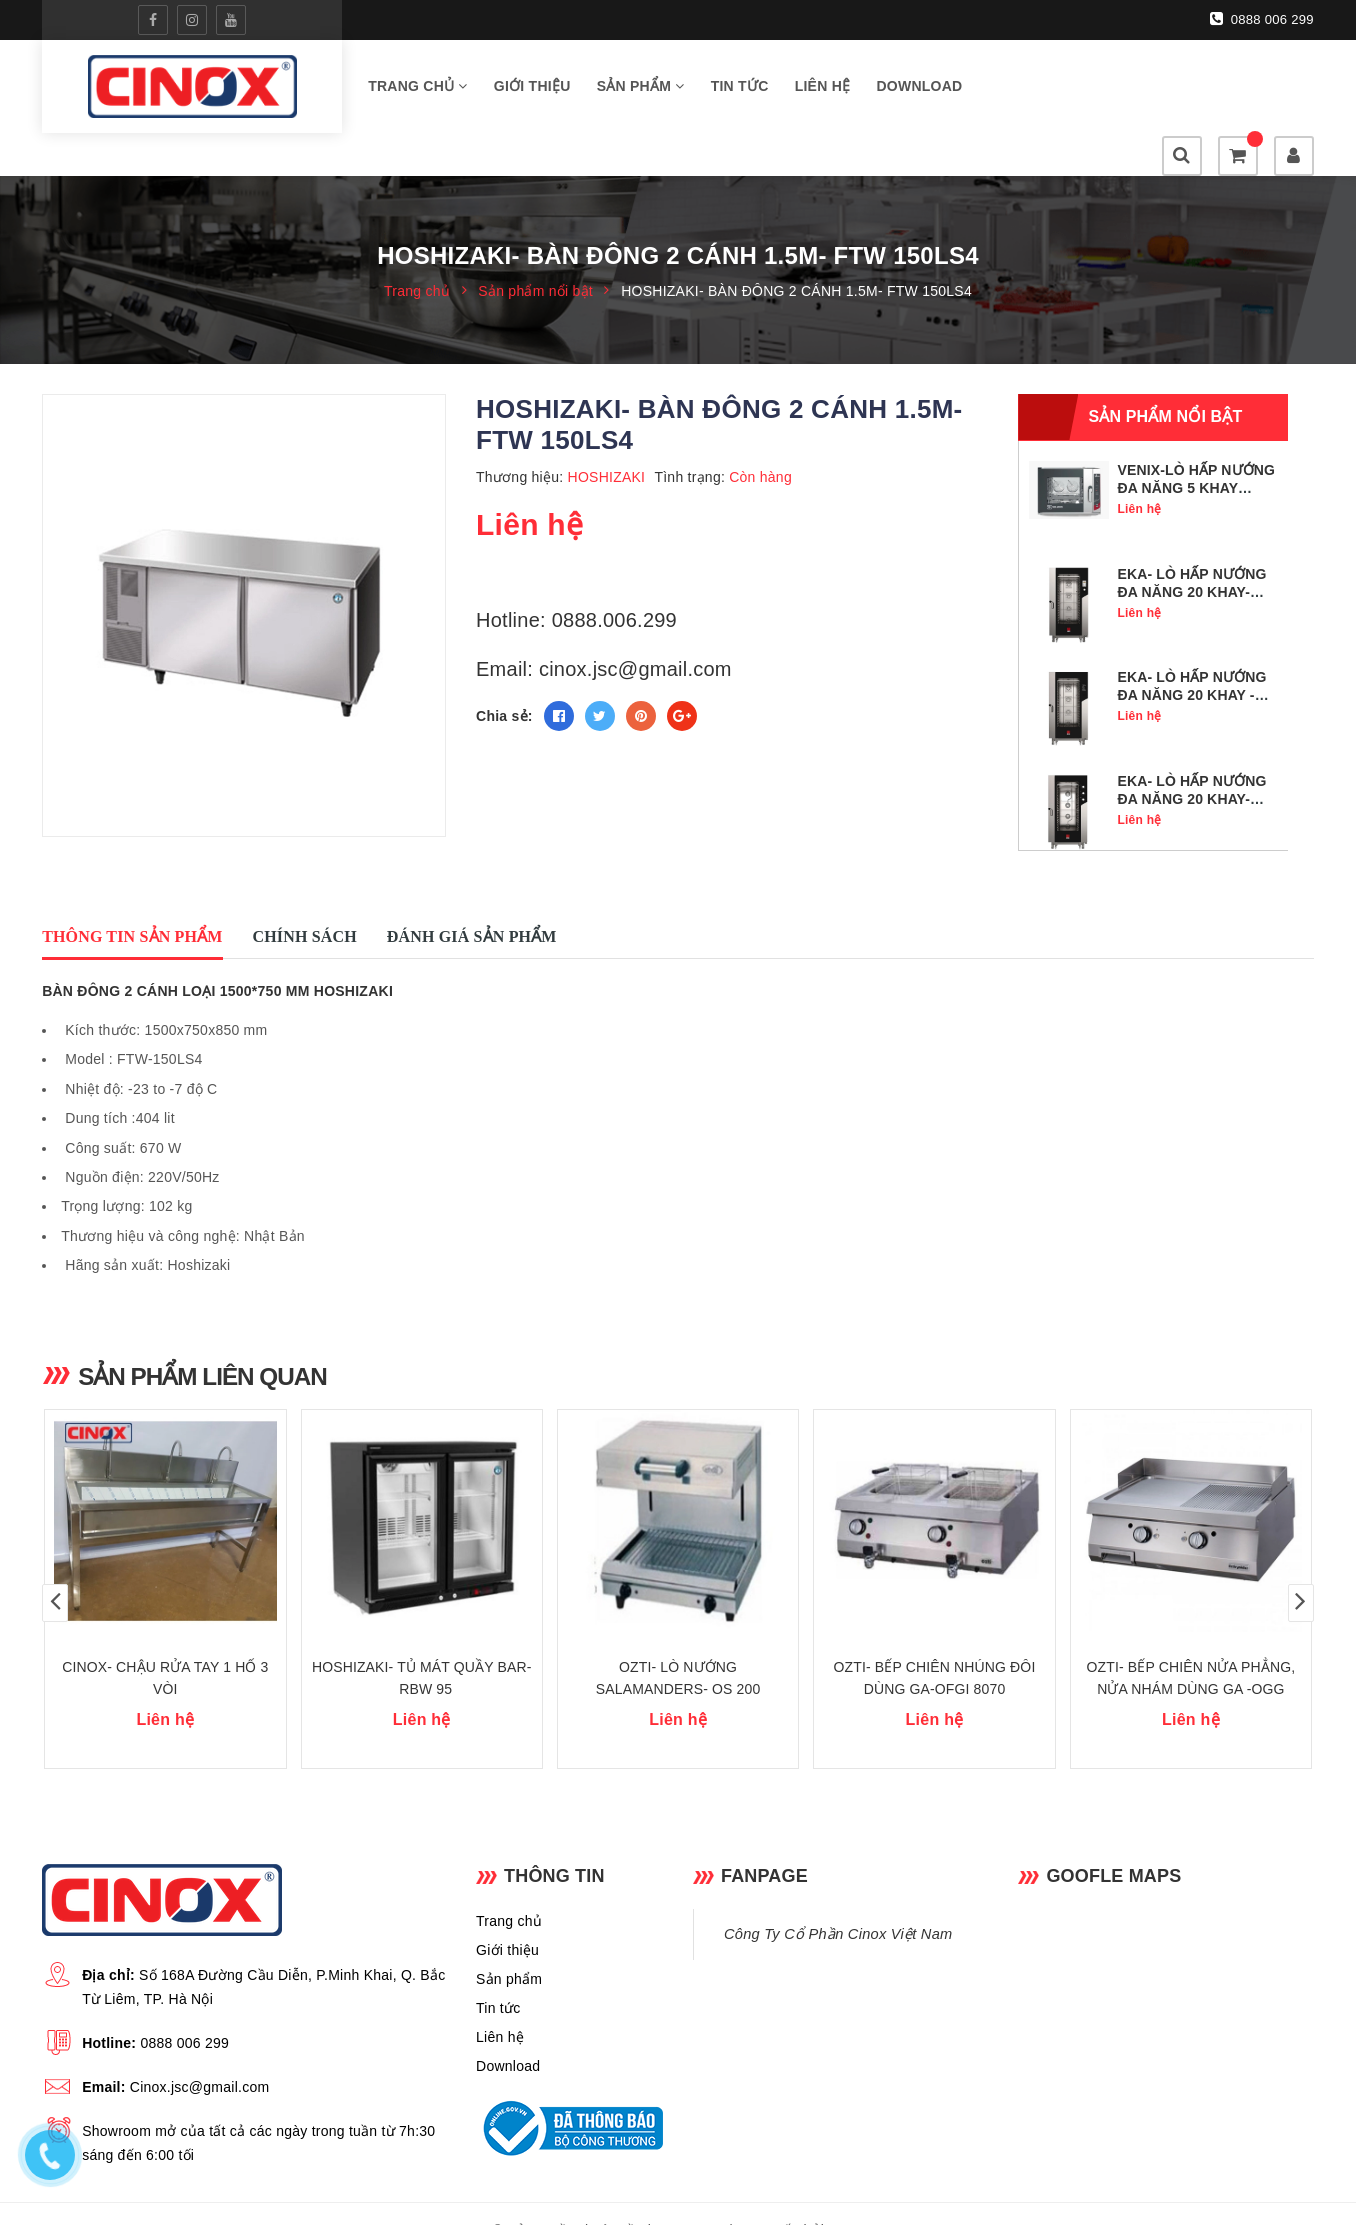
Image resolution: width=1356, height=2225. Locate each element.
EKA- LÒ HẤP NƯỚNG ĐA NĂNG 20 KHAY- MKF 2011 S (1191, 758)
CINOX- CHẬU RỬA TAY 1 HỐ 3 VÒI (165, 1644)
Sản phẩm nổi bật (1165, 375)
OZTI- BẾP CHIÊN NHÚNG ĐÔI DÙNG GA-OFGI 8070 (935, 1644)
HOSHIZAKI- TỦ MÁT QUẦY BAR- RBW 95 (422, 1644)
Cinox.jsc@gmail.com (200, 2053)
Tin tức (740, 89)
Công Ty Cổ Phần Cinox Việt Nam (838, 1900)
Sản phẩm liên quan (206, 1334)
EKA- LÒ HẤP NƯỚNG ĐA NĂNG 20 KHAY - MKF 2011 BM (1191, 654)
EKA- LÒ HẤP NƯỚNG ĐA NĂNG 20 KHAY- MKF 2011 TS (1191, 551)
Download (919, 89)
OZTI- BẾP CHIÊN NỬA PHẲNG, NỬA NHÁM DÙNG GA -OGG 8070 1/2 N (1191, 1655)
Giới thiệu (532, 89)
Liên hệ (823, 89)
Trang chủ (418, 89)
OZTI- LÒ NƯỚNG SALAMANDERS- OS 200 (678, 1644)
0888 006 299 (1262, 19)
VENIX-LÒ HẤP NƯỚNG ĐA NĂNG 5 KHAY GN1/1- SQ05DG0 (1196, 447)
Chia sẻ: (504, 675)
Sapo (845, 2196)
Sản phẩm (641, 89)
